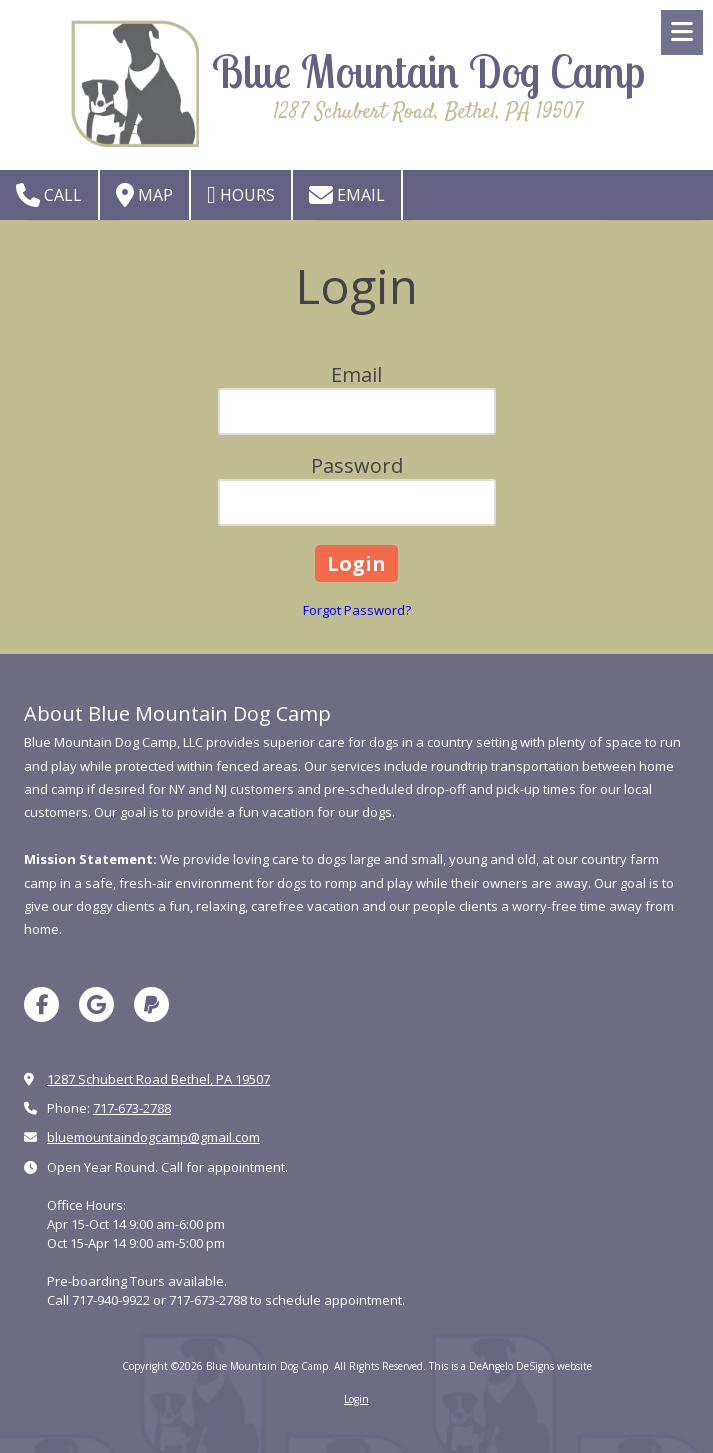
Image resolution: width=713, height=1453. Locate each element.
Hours (241, 195)
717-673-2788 (132, 1108)
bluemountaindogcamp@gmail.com (153, 1137)
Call (49, 195)
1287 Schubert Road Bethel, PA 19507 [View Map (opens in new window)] (158, 1079)
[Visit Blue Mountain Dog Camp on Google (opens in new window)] (96, 1004)
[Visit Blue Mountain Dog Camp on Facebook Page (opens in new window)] (41, 1004)
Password (357, 465)
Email (347, 195)
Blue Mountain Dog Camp (428, 71)
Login (356, 1399)
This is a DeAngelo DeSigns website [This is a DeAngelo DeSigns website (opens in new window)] (510, 1366)
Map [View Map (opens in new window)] (144, 195)
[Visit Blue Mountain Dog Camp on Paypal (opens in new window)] (151, 1004)
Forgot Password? (357, 610)
